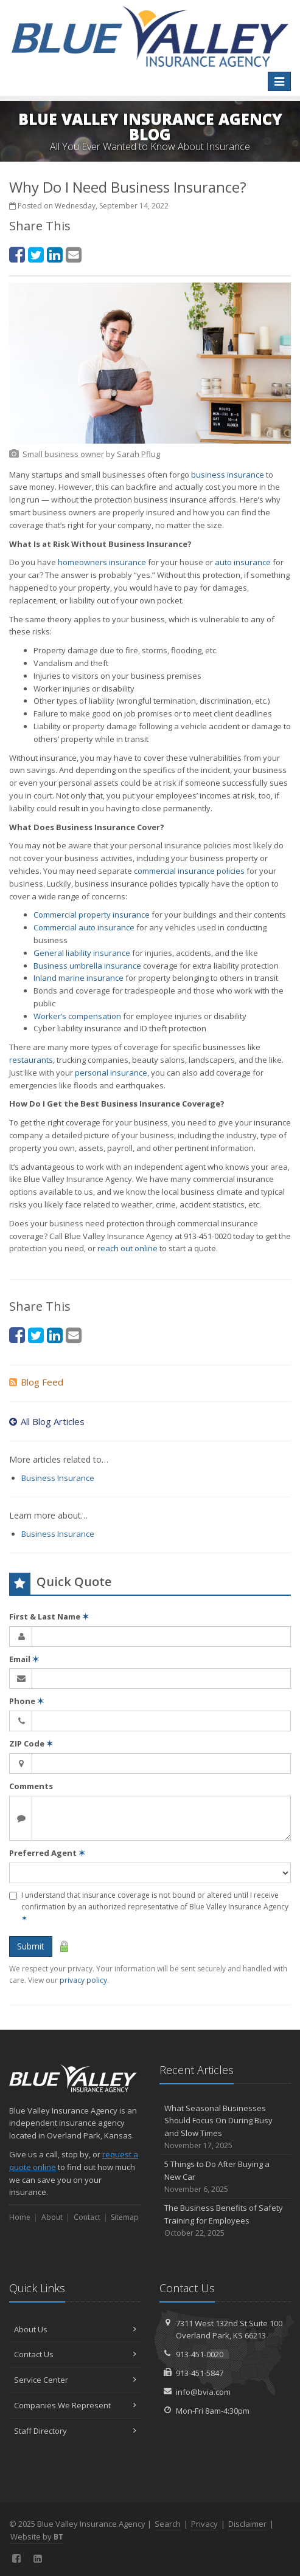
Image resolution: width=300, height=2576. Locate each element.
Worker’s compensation (77, 1016)
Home (19, 2217)
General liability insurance (81, 952)
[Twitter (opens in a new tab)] (36, 254)
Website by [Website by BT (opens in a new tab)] (36, 2536)
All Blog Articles (47, 1421)
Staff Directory (75, 2430)
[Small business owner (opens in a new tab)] (63, 453)
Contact (87, 2217)
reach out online (127, 1248)
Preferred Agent (47, 1852)
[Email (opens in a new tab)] (74, 254)
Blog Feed (36, 1382)
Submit (30, 1946)
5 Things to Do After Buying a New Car (225, 2177)
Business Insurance (57, 1477)
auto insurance (243, 562)
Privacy (204, 2523)
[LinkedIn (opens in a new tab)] (55, 254)
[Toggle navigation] (279, 81)
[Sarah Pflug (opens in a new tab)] (138, 453)
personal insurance (111, 1072)
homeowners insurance (102, 562)
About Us (75, 2329)
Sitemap (125, 2217)
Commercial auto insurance (83, 927)
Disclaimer (247, 2523)
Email (24, 1659)
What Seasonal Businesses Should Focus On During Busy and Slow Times (225, 2127)
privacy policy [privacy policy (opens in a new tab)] (83, 1980)
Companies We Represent (75, 2405)
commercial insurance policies (189, 870)
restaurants (31, 1059)
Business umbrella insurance (87, 965)
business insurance (227, 474)
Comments (31, 1786)
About (52, 2217)
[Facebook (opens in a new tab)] (17, 254)
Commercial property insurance (91, 914)
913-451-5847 (199, 2373)
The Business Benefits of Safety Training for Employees (225, 2220)
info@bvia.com (203, 2391)
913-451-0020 (199, 2354)
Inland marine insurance (78, 977)
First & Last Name (49, 1616)
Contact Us (75, 2354)
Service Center (75, 2379)
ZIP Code (31, 1743)
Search (168, 2523)
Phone (26, 1700)
